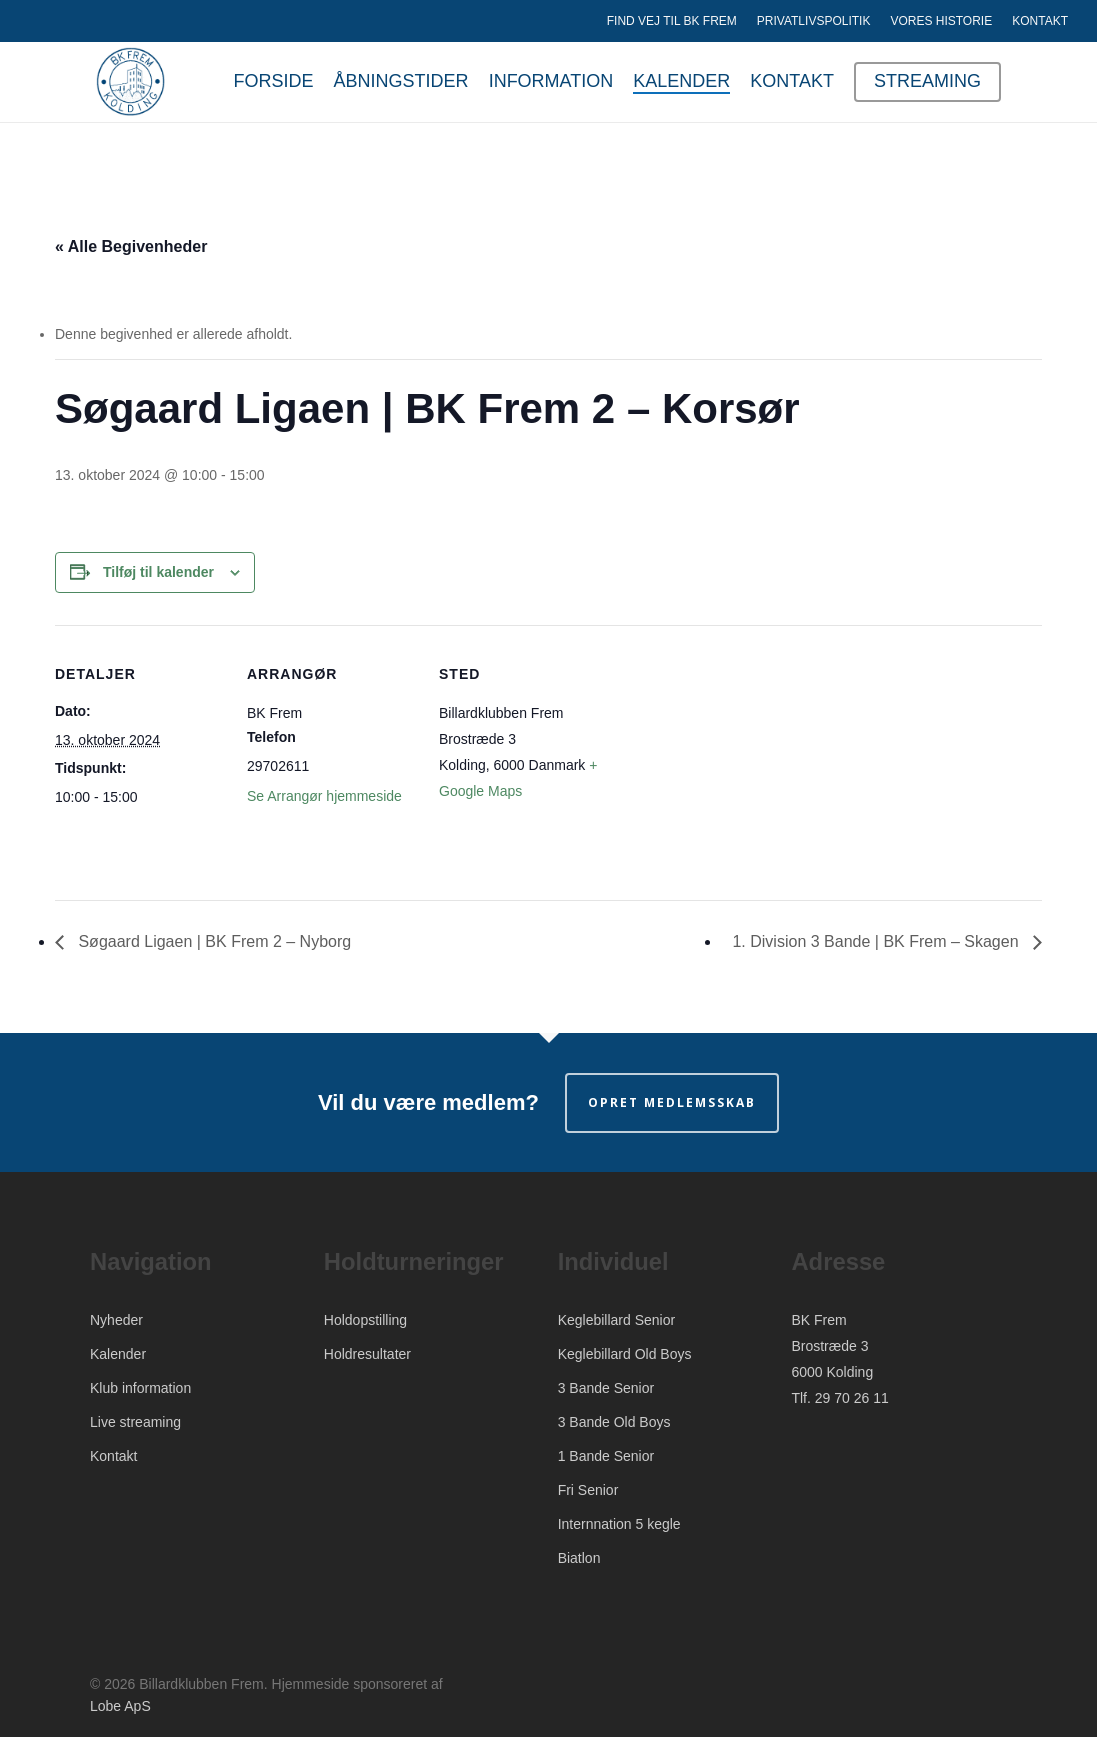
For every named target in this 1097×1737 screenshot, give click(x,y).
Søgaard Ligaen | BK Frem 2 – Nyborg (212, 941)
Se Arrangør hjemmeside (324, 796)
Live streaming (135, 1422)
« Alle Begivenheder (131, 246)
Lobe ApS (120, 1706)
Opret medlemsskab (672, 1102)
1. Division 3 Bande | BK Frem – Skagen (877, 941)
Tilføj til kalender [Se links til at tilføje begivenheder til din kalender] (158, 572)
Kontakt (113, 1456)
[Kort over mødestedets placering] (736, 762)
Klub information (140, 1388)
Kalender (118, 1354)
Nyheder (116, 1320)
